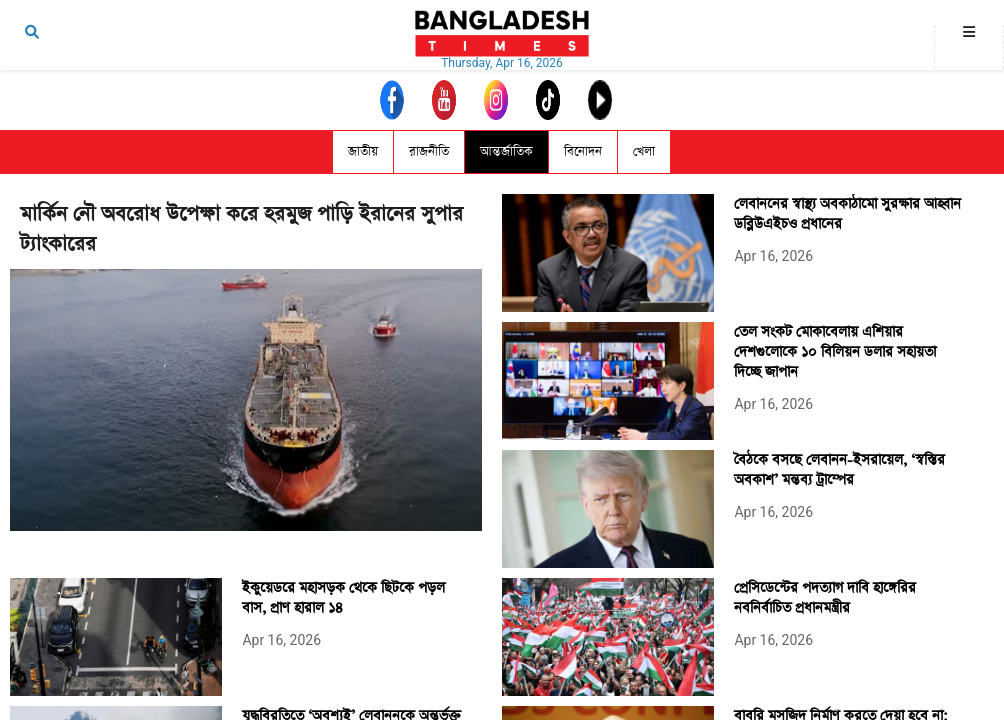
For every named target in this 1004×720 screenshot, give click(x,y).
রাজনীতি (429, 151)
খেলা (644, 151)
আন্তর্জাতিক (506, 151)
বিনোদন (583, 151)
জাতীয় (363, 151)
